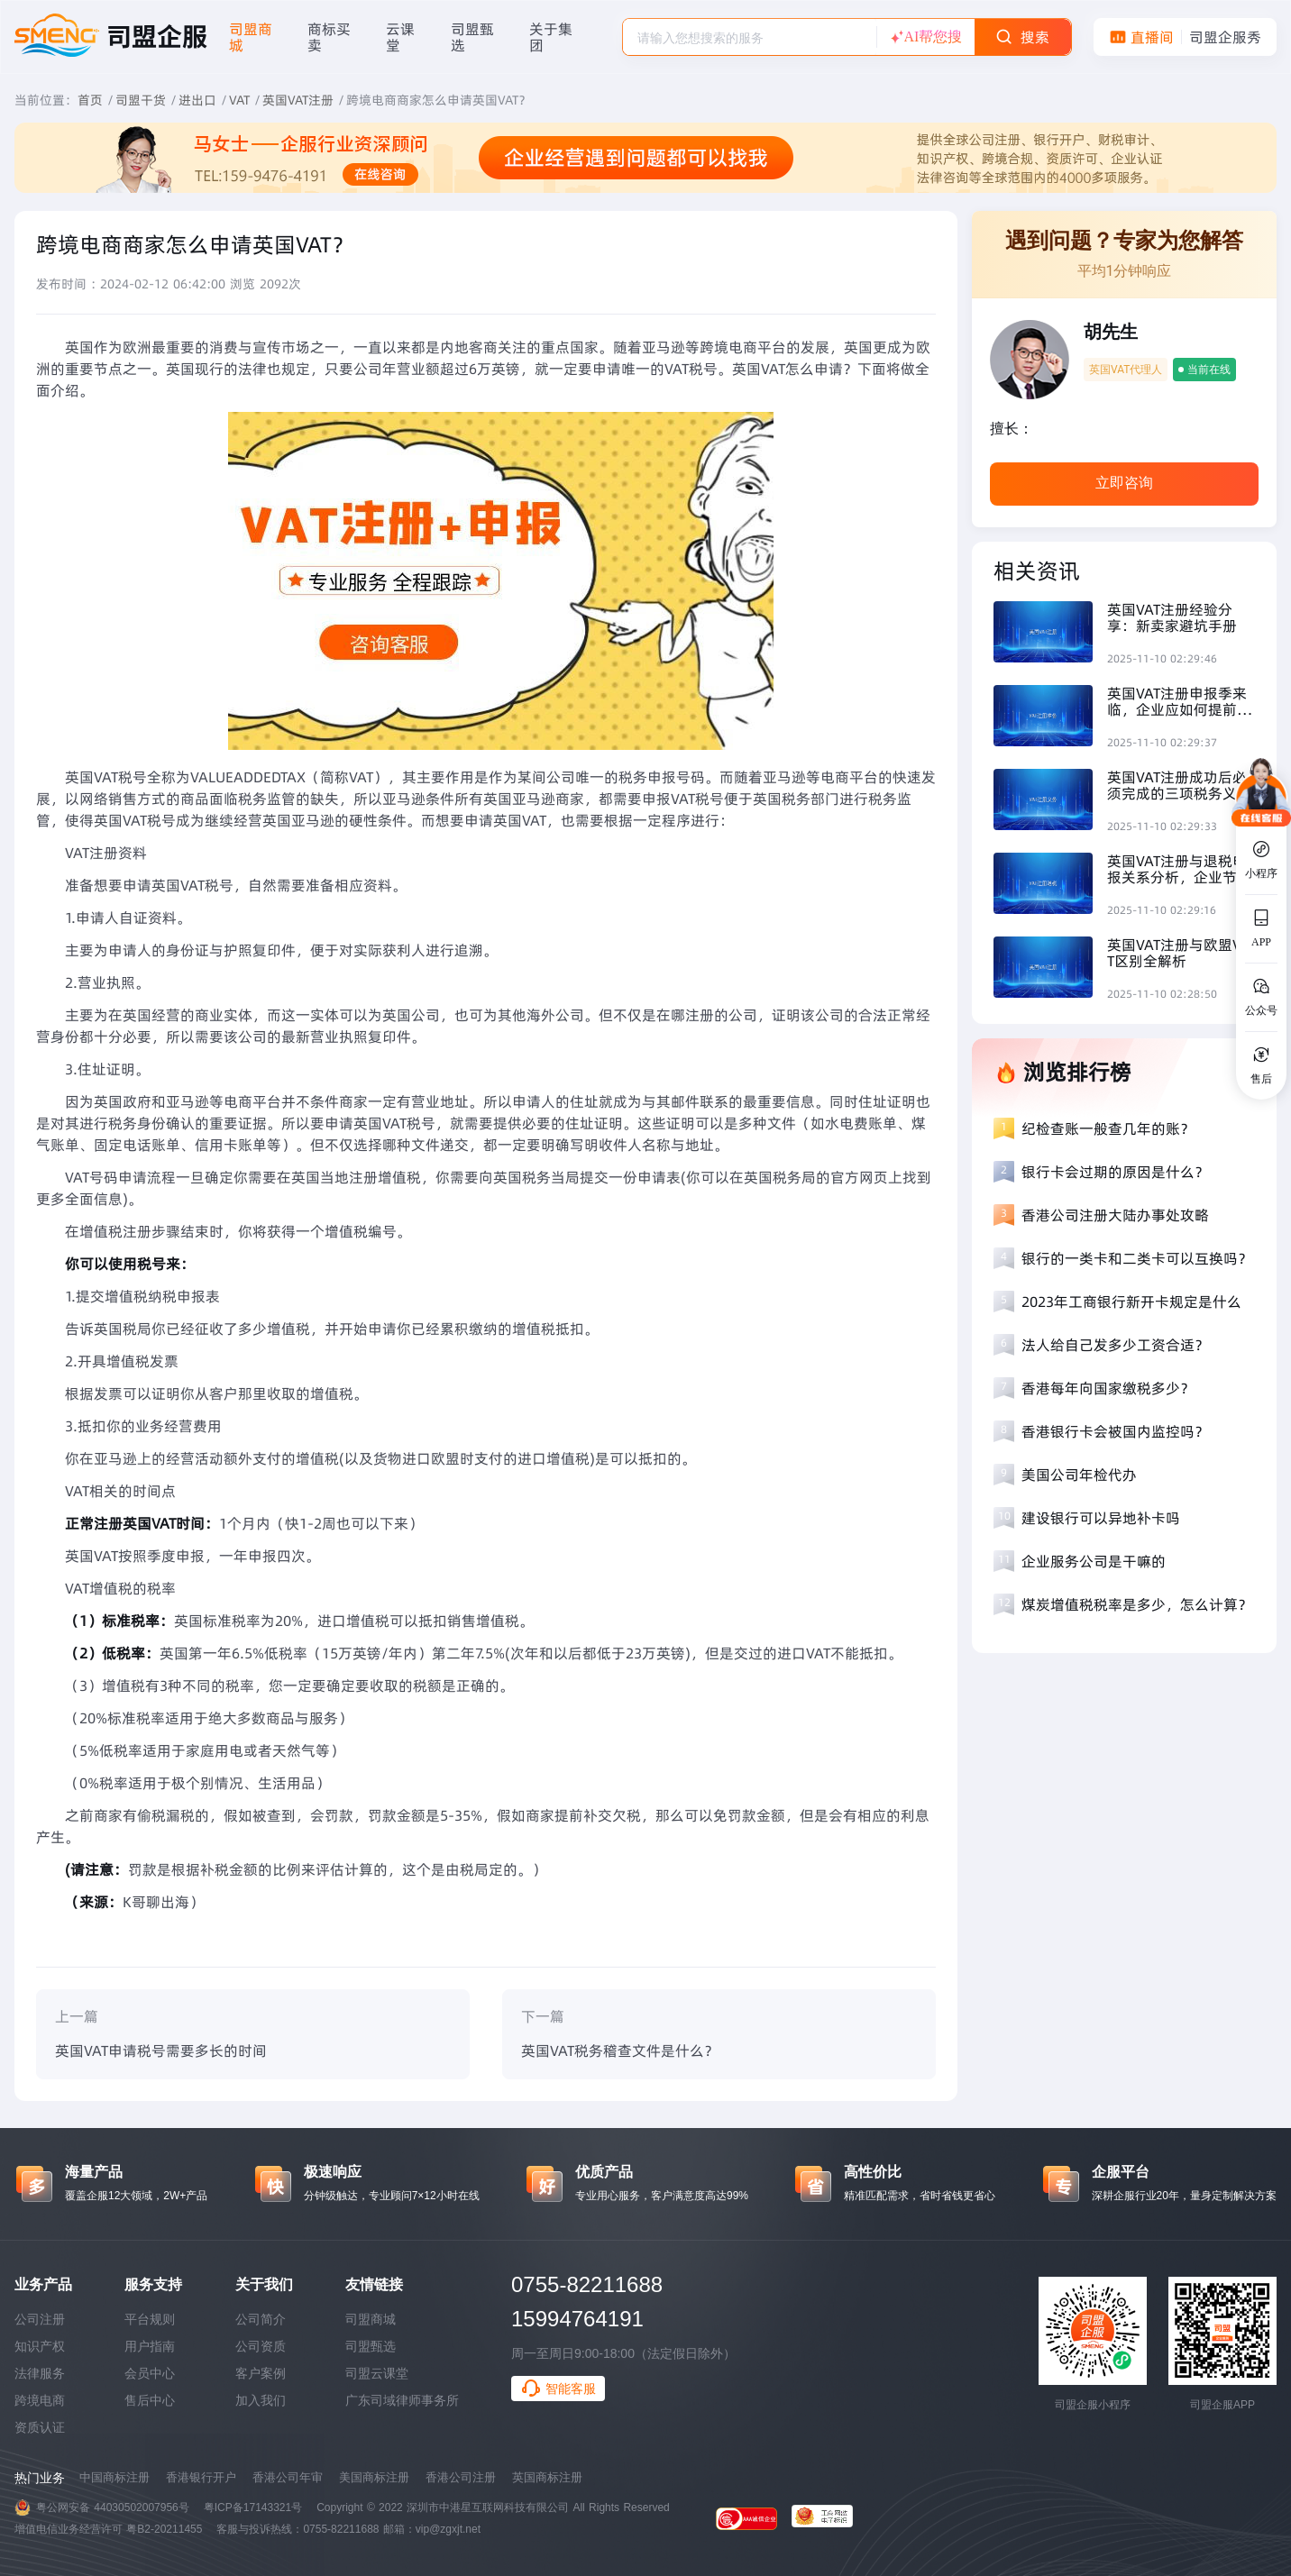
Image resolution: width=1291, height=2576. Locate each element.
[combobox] (749, 37)
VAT (239, 100)
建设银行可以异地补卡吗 (1100, 1518)
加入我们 (260, 2400)
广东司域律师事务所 (402, 2400)
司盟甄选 (370, 2346)
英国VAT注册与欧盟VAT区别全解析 (1178, 952)
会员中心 (149, 2373)
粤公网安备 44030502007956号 (112, 2507)
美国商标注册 (374, 2477)
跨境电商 (39, 2400)
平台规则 (149, 2319)
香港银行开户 (201, 2477)
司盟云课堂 (376, 2373)
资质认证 (39, 2427)
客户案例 (260, 2373)
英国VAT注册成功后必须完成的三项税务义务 (1179, 785)
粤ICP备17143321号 (253, 2507)
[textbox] (749, 38)
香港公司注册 (461, 2477)
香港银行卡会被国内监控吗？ (1115, 1431)
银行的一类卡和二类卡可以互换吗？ (1136, 1258)
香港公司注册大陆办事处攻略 (1115, 1215)
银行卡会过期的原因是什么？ (1115, 1172)
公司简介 (260, 2319)
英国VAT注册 (298, 100)
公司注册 (39, 2319)
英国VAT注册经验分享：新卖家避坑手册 (1172, 617)
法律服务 (39, 2373)
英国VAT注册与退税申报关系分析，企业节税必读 (1179, 869)
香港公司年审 (287, 2477)
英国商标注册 (547, 2477)
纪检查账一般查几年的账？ (1108, 1128)
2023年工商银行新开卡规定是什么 (1131, 1301)
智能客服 (558, 2388)
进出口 (197, 100)
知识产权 (39, 2346)
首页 (90, 100)
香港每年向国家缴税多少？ (1108, 1388)
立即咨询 (1124, 482)
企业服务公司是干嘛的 (1093, 1561)
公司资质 (260, 2346)
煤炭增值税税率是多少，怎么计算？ (1136, 1604)
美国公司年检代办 (1079, 1474)
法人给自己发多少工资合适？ (1115, 1345)
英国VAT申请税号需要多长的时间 (161, 2050)
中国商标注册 (114, 2477)
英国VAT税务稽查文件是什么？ (620, 2050)
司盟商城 (370, 2319)
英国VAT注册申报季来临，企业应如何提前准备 (1179, 701)
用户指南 (149, 2346)
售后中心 (149, 2400)
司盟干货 (140, 100)
